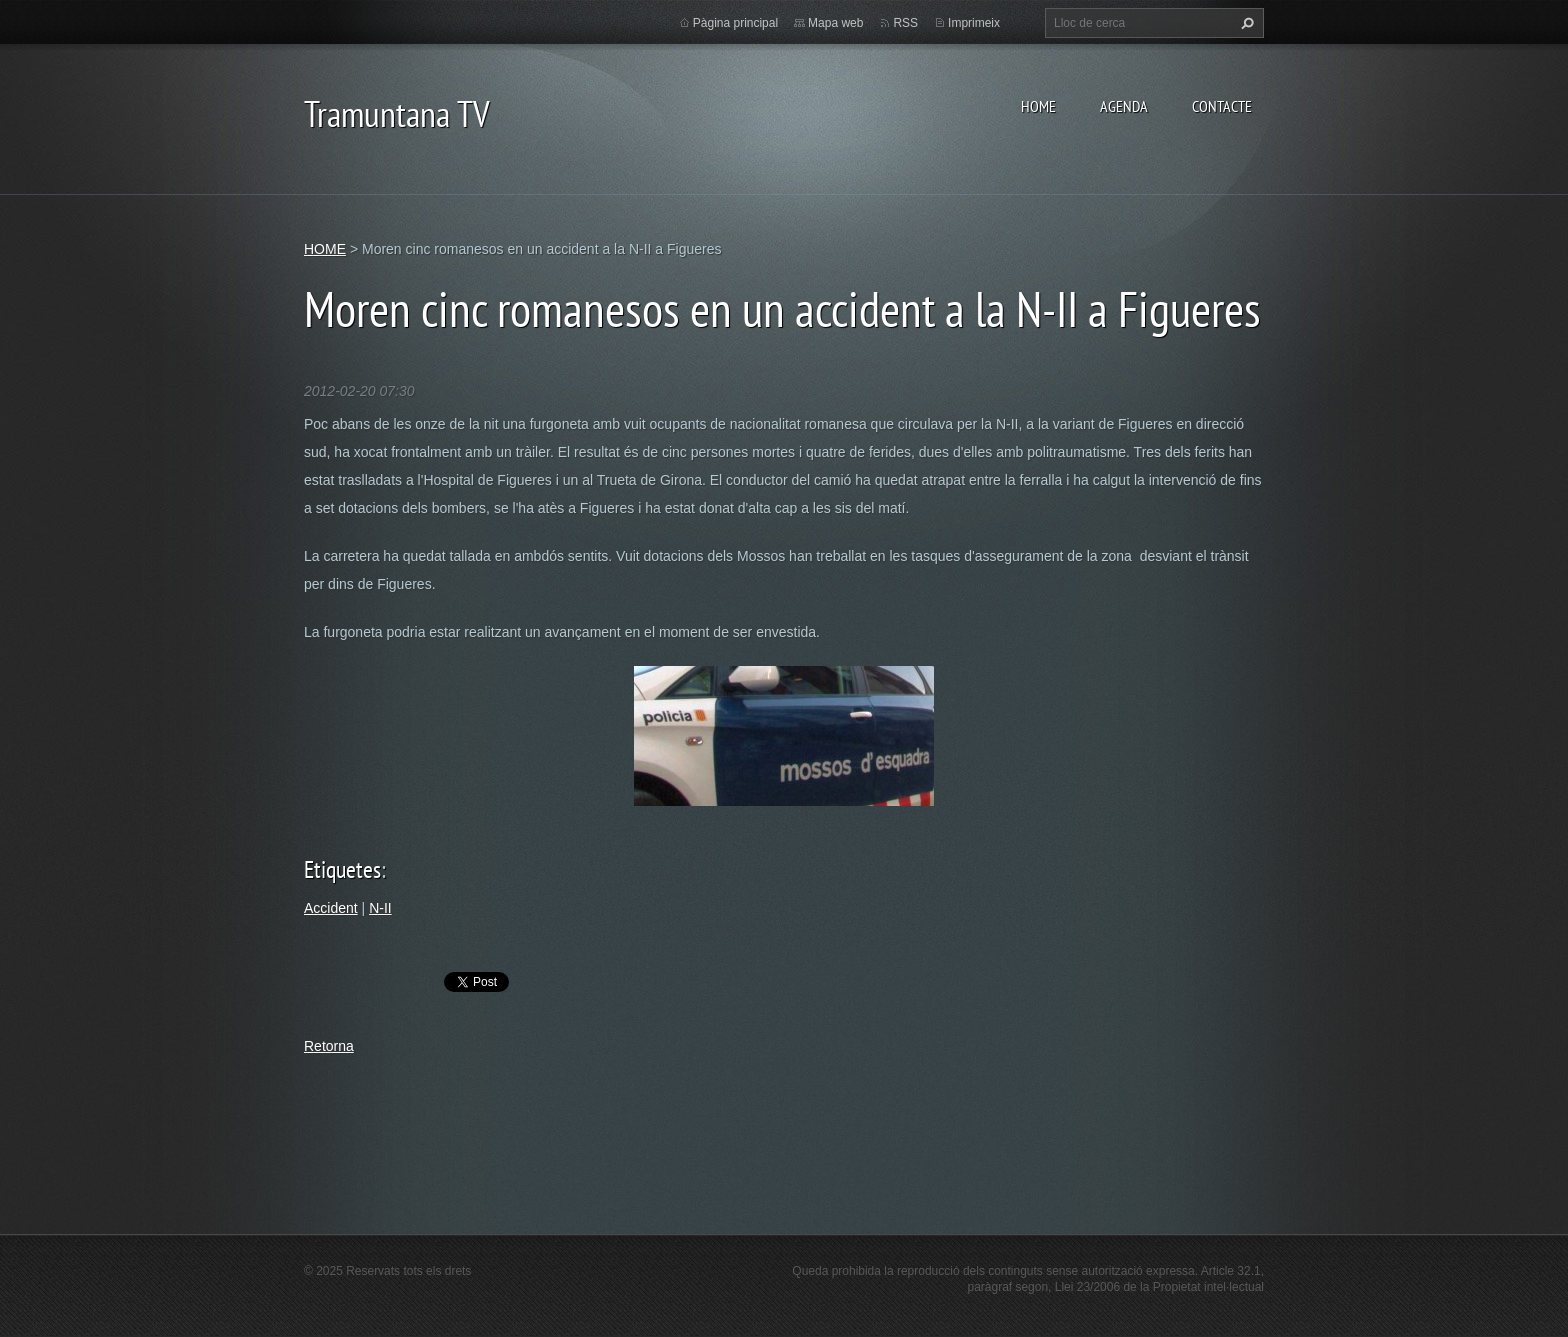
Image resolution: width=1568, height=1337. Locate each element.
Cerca (1245, 23)
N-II (380, 908)
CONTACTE (1222, 106)
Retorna (329, 1046)
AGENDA (1124, 106)
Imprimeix (974, 23)
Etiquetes (342, 869)
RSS (905, 23)
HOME (1038, 106)
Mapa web (835, 23)
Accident (331, 908)
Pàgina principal (735, 23)
